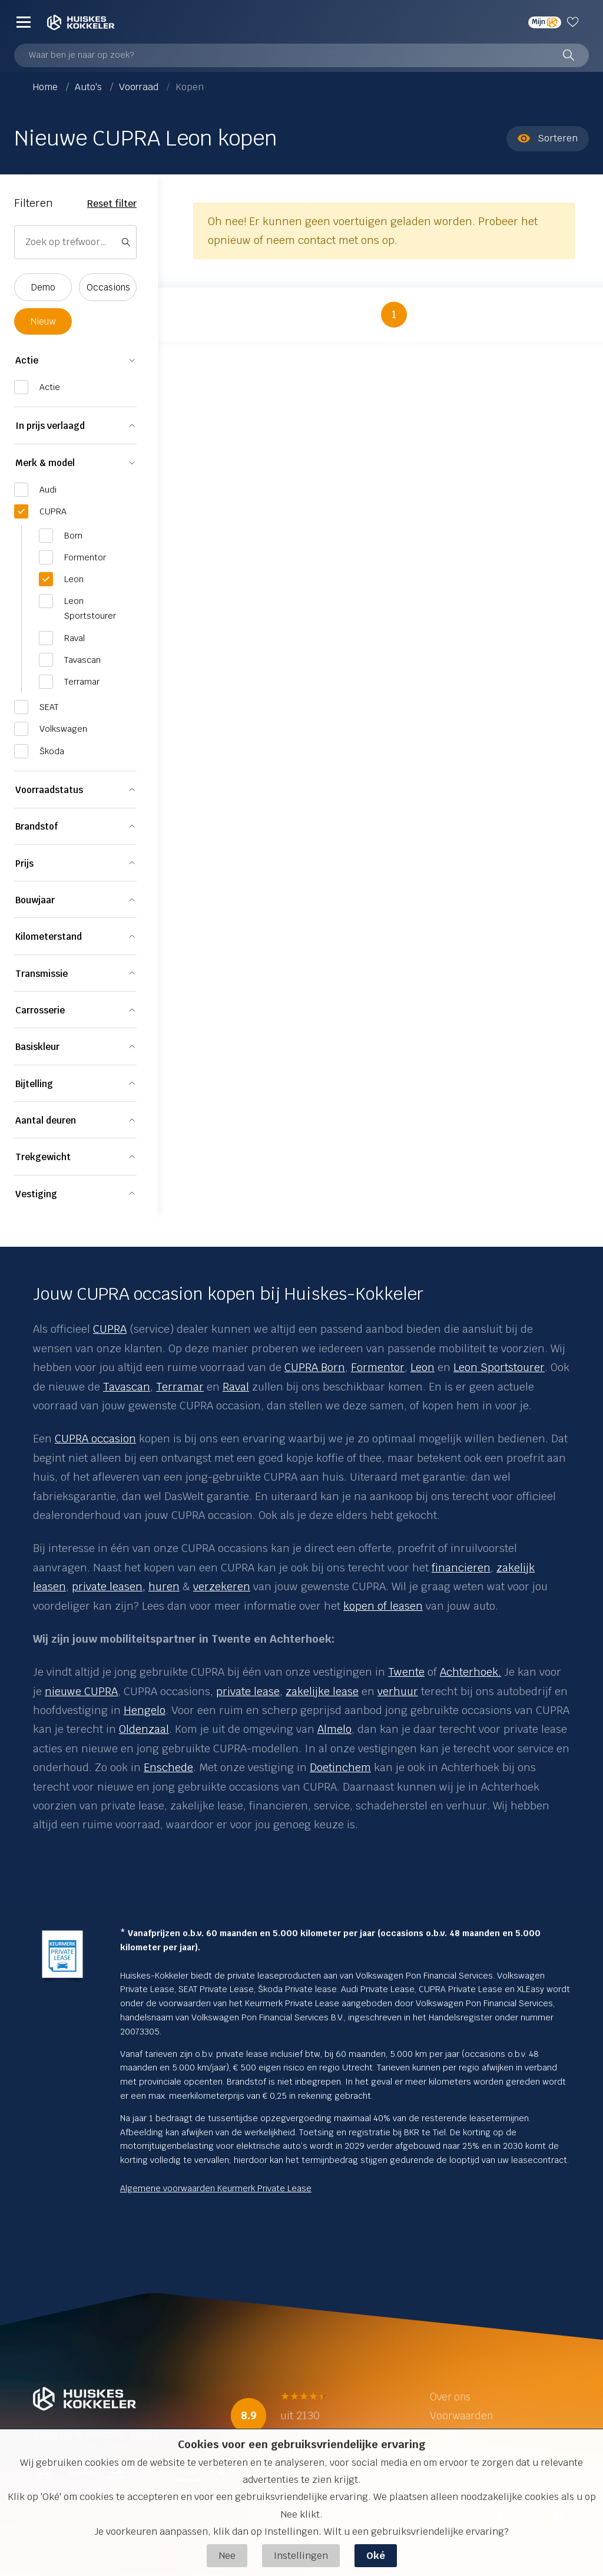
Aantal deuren (45, 1120)
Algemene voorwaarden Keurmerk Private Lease (216, 2188)
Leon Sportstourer (499, 1367)
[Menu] (23, 21)
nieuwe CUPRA (81, 1691)
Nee (227, 2555)
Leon (422, 1367)
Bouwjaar (35, 900)
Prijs (24, 863)
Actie (26, 360)
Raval (236, 1386)
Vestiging (36, 1194)
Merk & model (45, 462)
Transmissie (41, 973)
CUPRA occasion (95, 1438)
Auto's (89, 87)
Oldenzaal (144, 1729)
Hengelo (144, 1710)
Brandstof (36, 826)
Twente (406, 1672)
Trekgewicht (43, 1156)
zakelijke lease (322, 1691)
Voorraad (140, 87)
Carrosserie (40, 1010)
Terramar (180, 1386)
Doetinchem (340, 1767)
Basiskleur (37, 1046)
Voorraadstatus (49, 789)
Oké (375, 2555)
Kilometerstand (48, 936)
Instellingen (301, 2555)
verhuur (397, 1691)
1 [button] (394, 314)
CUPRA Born (314, 1367)
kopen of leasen (383, 1606)
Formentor (378, 1367)
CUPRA (110, 1329)
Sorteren (548, 138)
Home (46, 87)
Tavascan (126, 1386)
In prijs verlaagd (50, 425)
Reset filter (112, 203)
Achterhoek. (470, 1672)
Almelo (334, 1729)
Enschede (168, 1767)
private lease (248, 1691)
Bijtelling (34, 1083)
